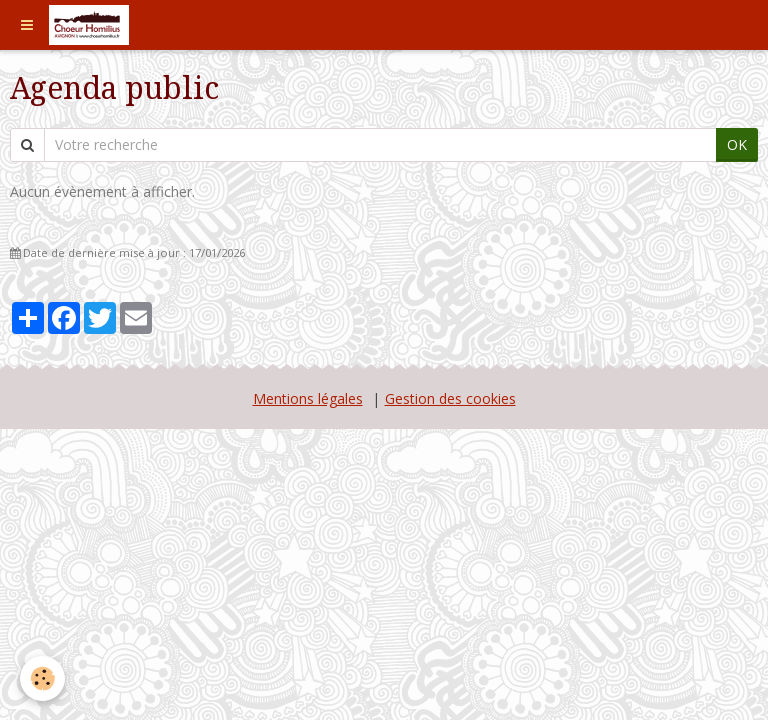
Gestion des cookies (450, 398)
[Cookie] (42, 678)
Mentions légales (308, 398)
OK (737, 144)
